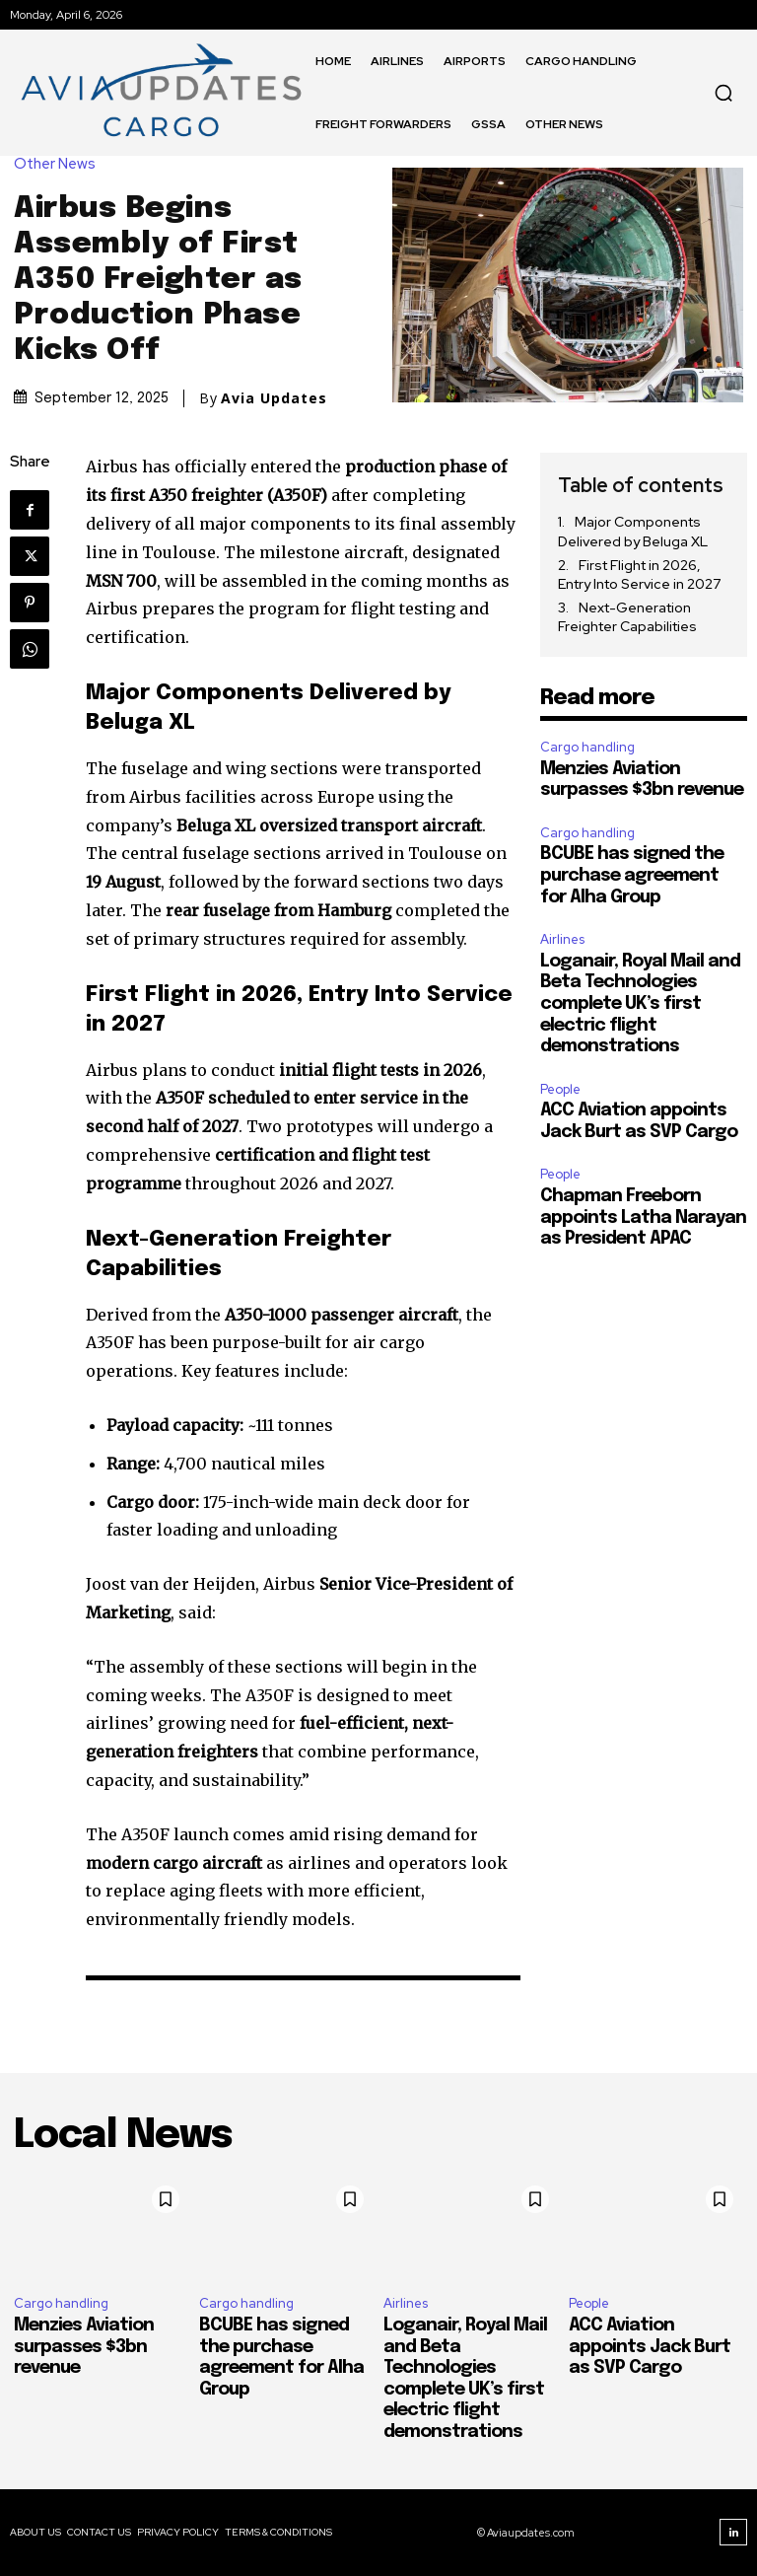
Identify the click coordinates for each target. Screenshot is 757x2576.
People (560, 1089)
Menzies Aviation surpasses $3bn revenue (84, 2347)
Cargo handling (587, 747)
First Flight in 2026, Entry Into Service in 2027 (639, 575)
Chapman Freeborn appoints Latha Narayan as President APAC (643, 1217)
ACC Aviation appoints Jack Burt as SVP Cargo (649, 2347)
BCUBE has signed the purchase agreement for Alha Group (631, 875)
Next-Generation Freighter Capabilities (627, 617)
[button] (723, 92)
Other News (59, 164)
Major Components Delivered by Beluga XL (633, 531)
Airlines (562, 939)
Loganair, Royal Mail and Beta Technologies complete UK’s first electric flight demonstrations (640, 1004)
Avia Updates (274, 398)
